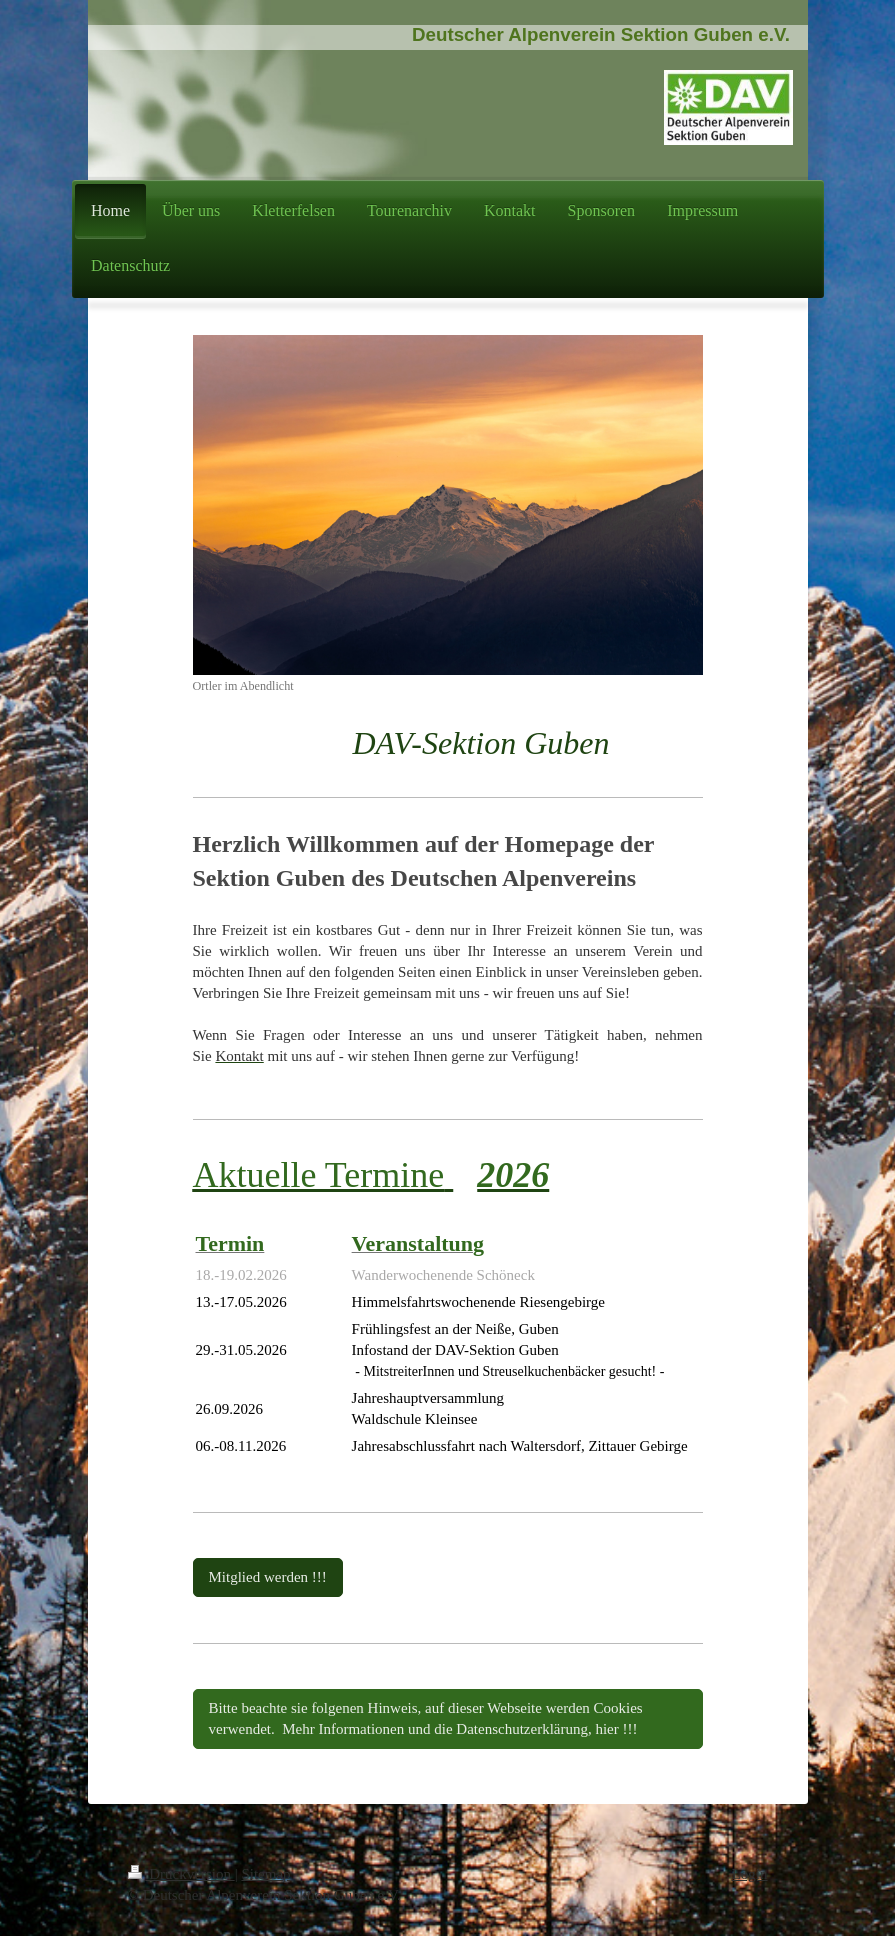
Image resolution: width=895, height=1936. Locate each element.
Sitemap (265, 1874)
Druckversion (181, 1874)
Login (750, 1874)
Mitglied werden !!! (268, 1577)
